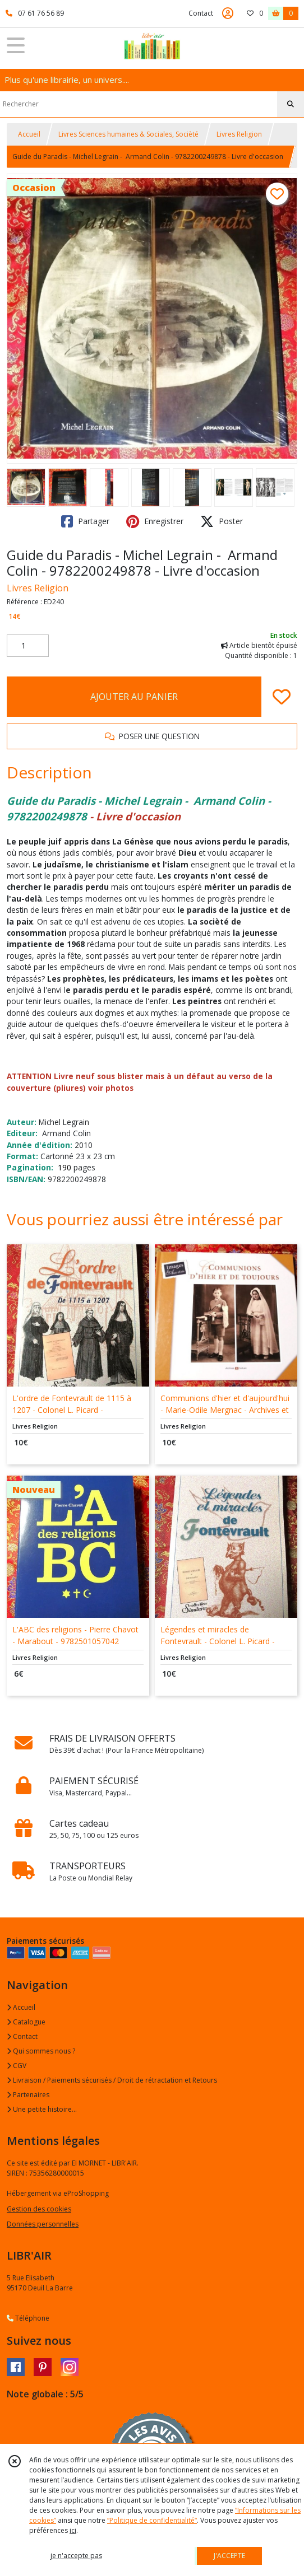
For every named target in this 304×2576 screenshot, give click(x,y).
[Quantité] (28, 645)
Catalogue (26, 2022)
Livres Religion (239, 134)
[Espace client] (227, 13)
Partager (85, 521)
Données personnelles (43, 2224)
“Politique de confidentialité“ (152, 2520)
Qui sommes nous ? (41, 2051)
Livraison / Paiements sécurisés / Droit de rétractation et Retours (112, 2080)
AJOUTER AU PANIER (134, 696)
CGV (16, 2065)
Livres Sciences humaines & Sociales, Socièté (128, 134)
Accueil (29, 134)
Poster (221, 521)
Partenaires (28, 2094)
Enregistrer (154, 521)
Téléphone (28, 2318)
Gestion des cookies (39, 2209)
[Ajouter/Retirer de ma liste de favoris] (281, 696)
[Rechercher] (290, 104)
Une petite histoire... (42, 2109)
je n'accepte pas (76, 2555)
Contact (200, 13)
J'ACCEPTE (229, 2555)
